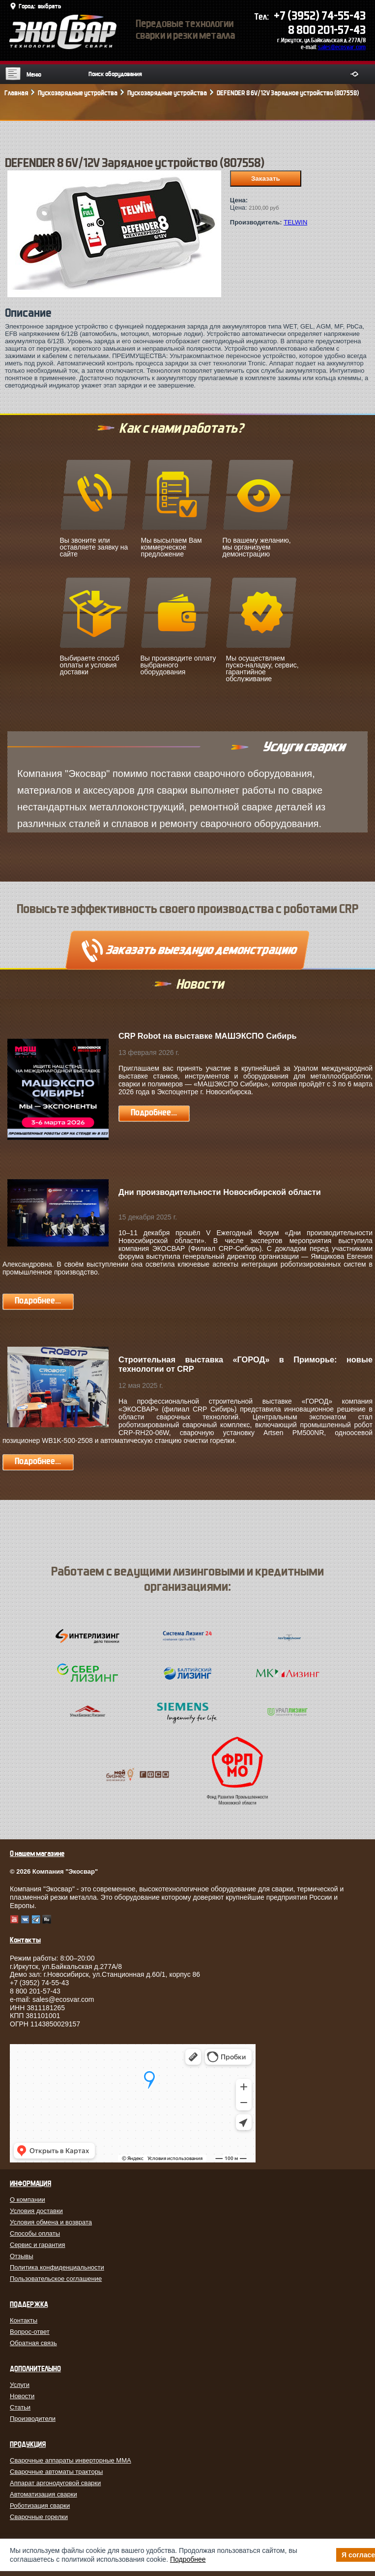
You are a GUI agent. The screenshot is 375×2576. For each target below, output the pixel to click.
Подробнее (188, 2559)
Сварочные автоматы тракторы (56, 2471)
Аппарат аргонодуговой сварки (55, 2483)
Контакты (23, 2320)
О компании (27, 2199)
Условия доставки (36, 2211)
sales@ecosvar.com (342, 47)
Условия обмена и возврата (51, 2222)
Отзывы (21, 2256)
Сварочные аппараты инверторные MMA (70, 2460)
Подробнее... (154, 1113)
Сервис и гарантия (37, 2244)
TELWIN (295, 222)
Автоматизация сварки (43, 2494)
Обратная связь (33, 2343)
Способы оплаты (35, 2233)
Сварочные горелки (39, 2517)
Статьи (20, 2407)
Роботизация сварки (40, 2505)
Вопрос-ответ (30, 2331)
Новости (22, 2396)
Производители (33, 2418)
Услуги (19, 2384)
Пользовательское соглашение (56, 2278)
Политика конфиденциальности (57, 2267)
